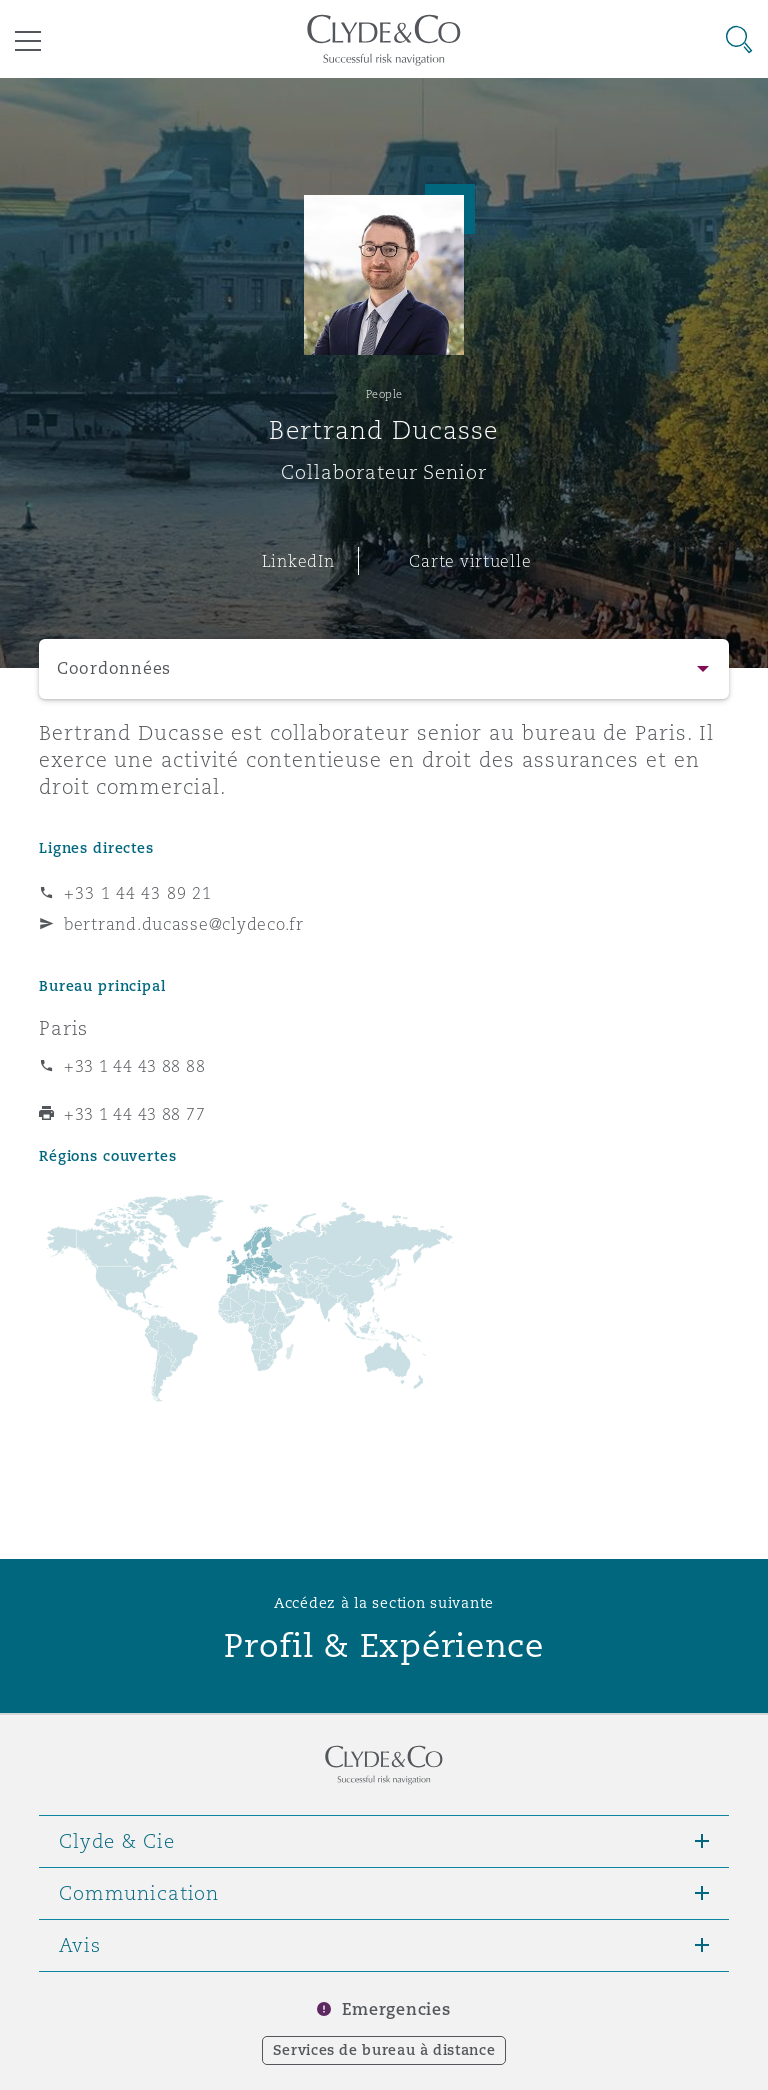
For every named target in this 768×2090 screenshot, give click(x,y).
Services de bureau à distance (384, 2050)
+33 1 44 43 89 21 (138, 893)
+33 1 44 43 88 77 (134, 1114)
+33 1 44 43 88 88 (134, 1066)
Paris (63, 1028)
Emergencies (396, 2009)
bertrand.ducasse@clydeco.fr (184, 924)
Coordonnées (114, 668)
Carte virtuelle (470, 561)
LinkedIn (298, 561)
